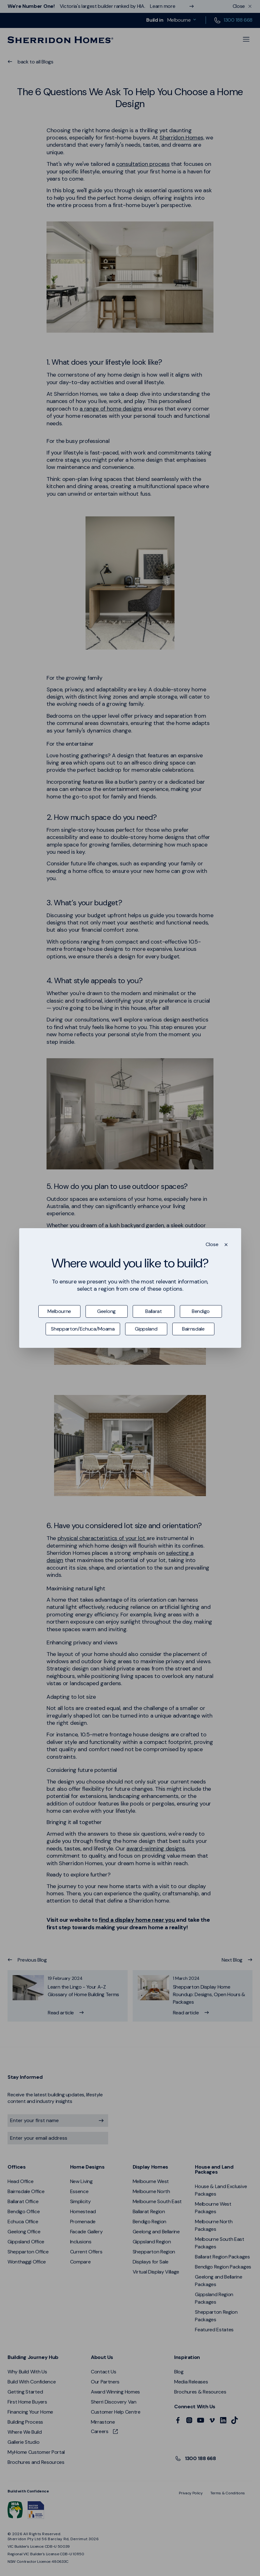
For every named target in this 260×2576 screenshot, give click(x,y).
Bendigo (201, 1311)
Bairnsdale (193, 1329)
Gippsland (146, 1329)
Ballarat (153, 1311)
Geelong (106, 1311)
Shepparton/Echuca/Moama (83, 1329)
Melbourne (59, 1311)
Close (212, 1244)
